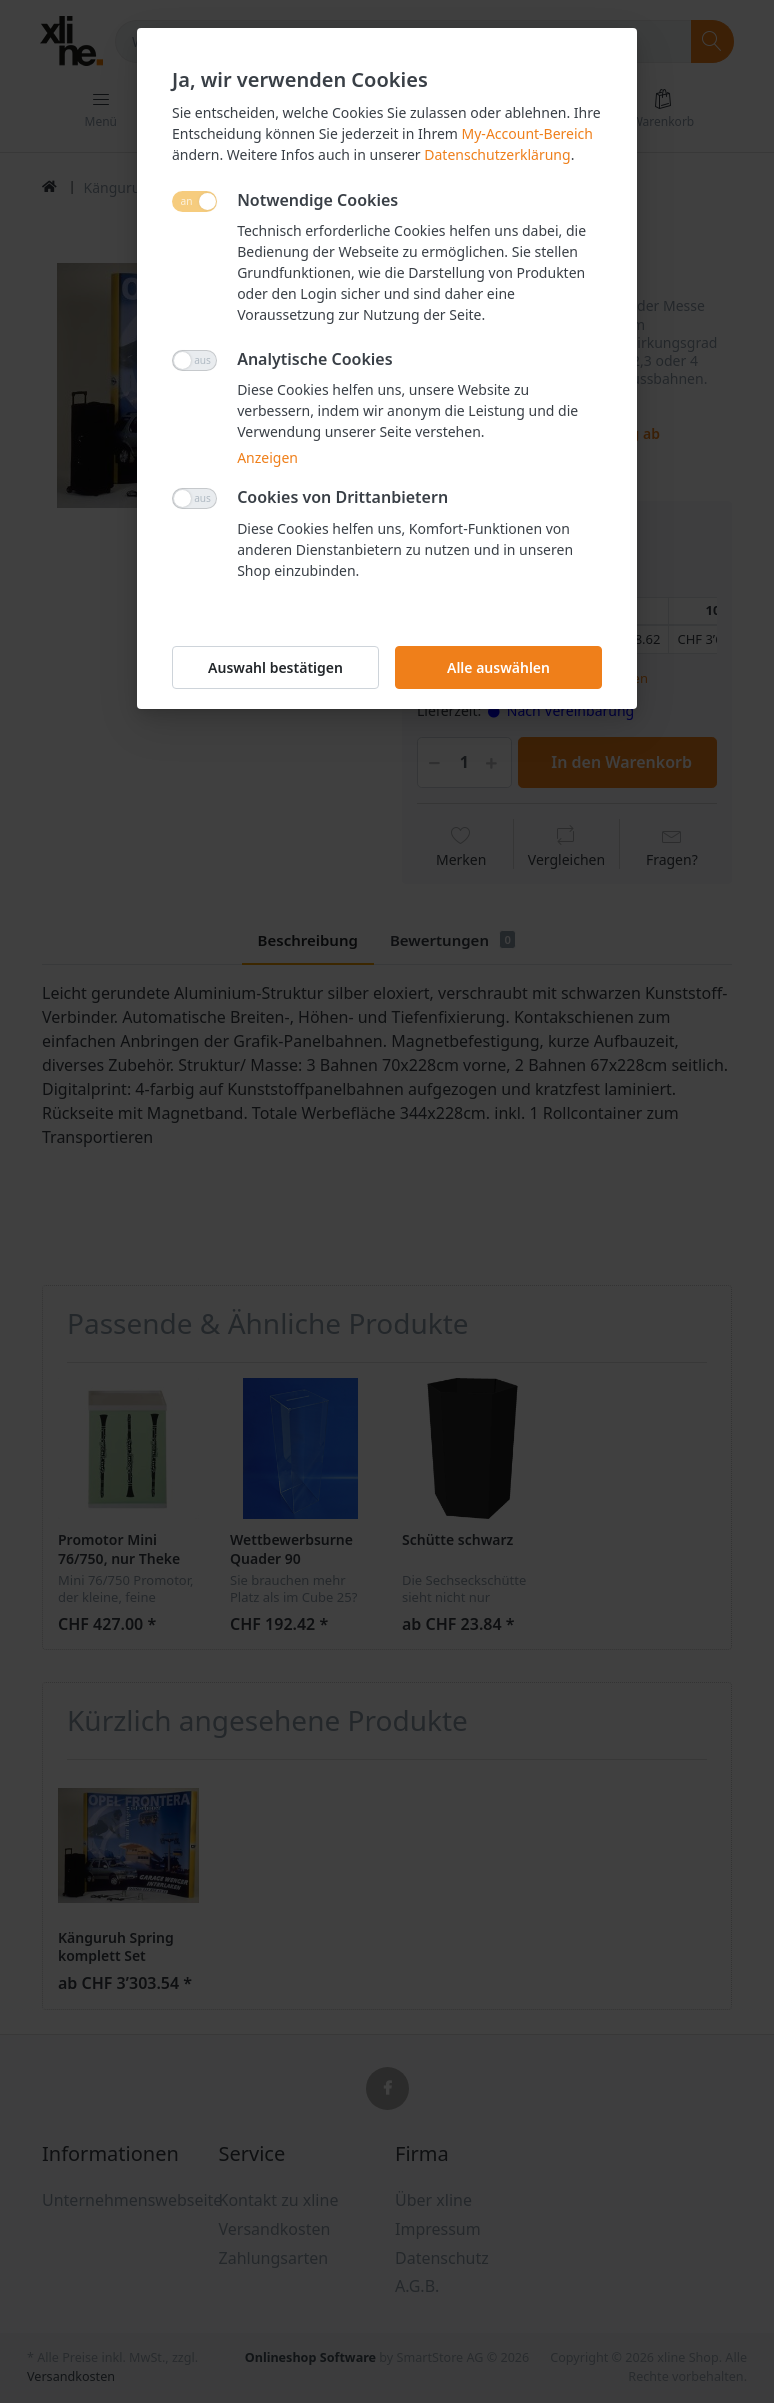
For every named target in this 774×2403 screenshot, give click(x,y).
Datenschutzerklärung (497, 154)
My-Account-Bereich (527, 133)
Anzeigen (267, 457)
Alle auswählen (498, 667)
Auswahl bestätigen (275, 667)
